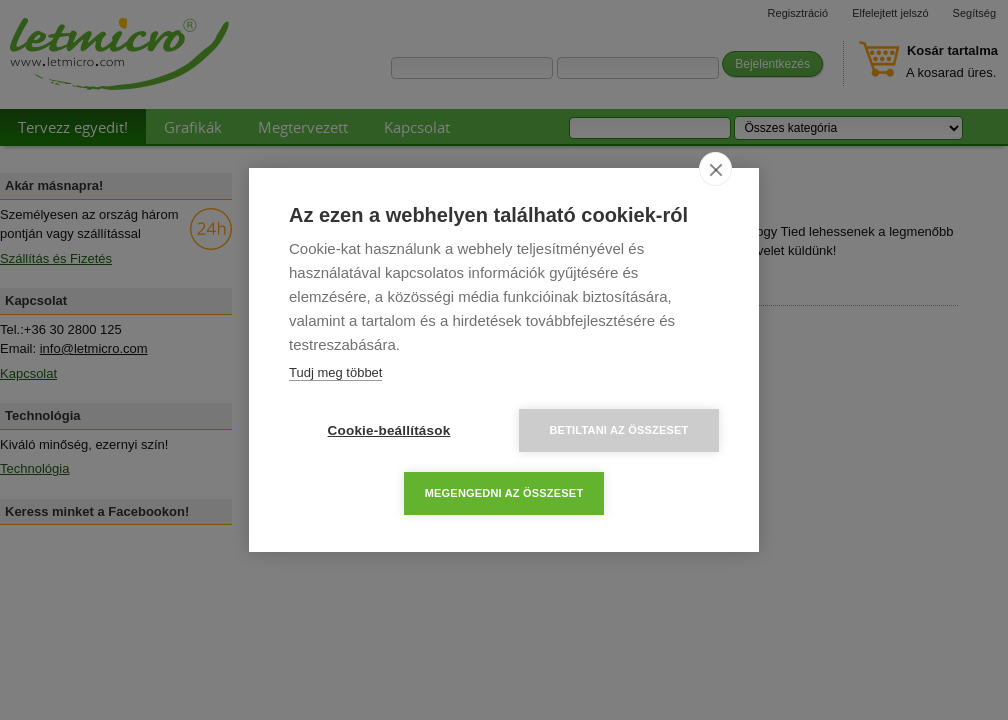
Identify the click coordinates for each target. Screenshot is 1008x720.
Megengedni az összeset (504, 493)
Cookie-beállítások (389, 430)
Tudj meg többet (335, 372)
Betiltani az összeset (618, 430)
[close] (715, 169)
